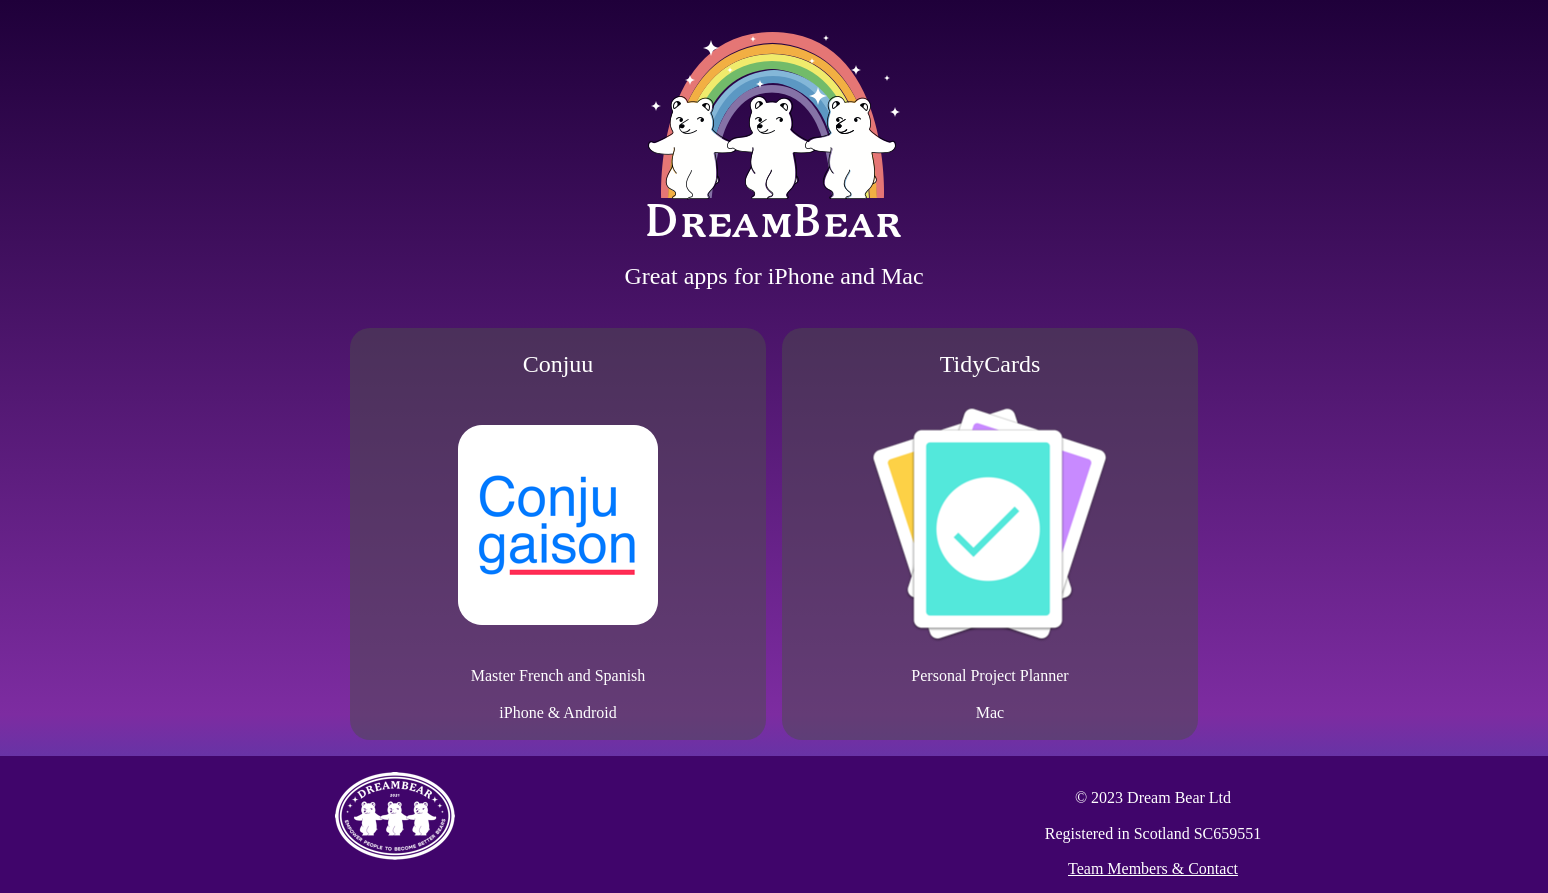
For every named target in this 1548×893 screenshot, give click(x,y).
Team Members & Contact (1153, 868)
